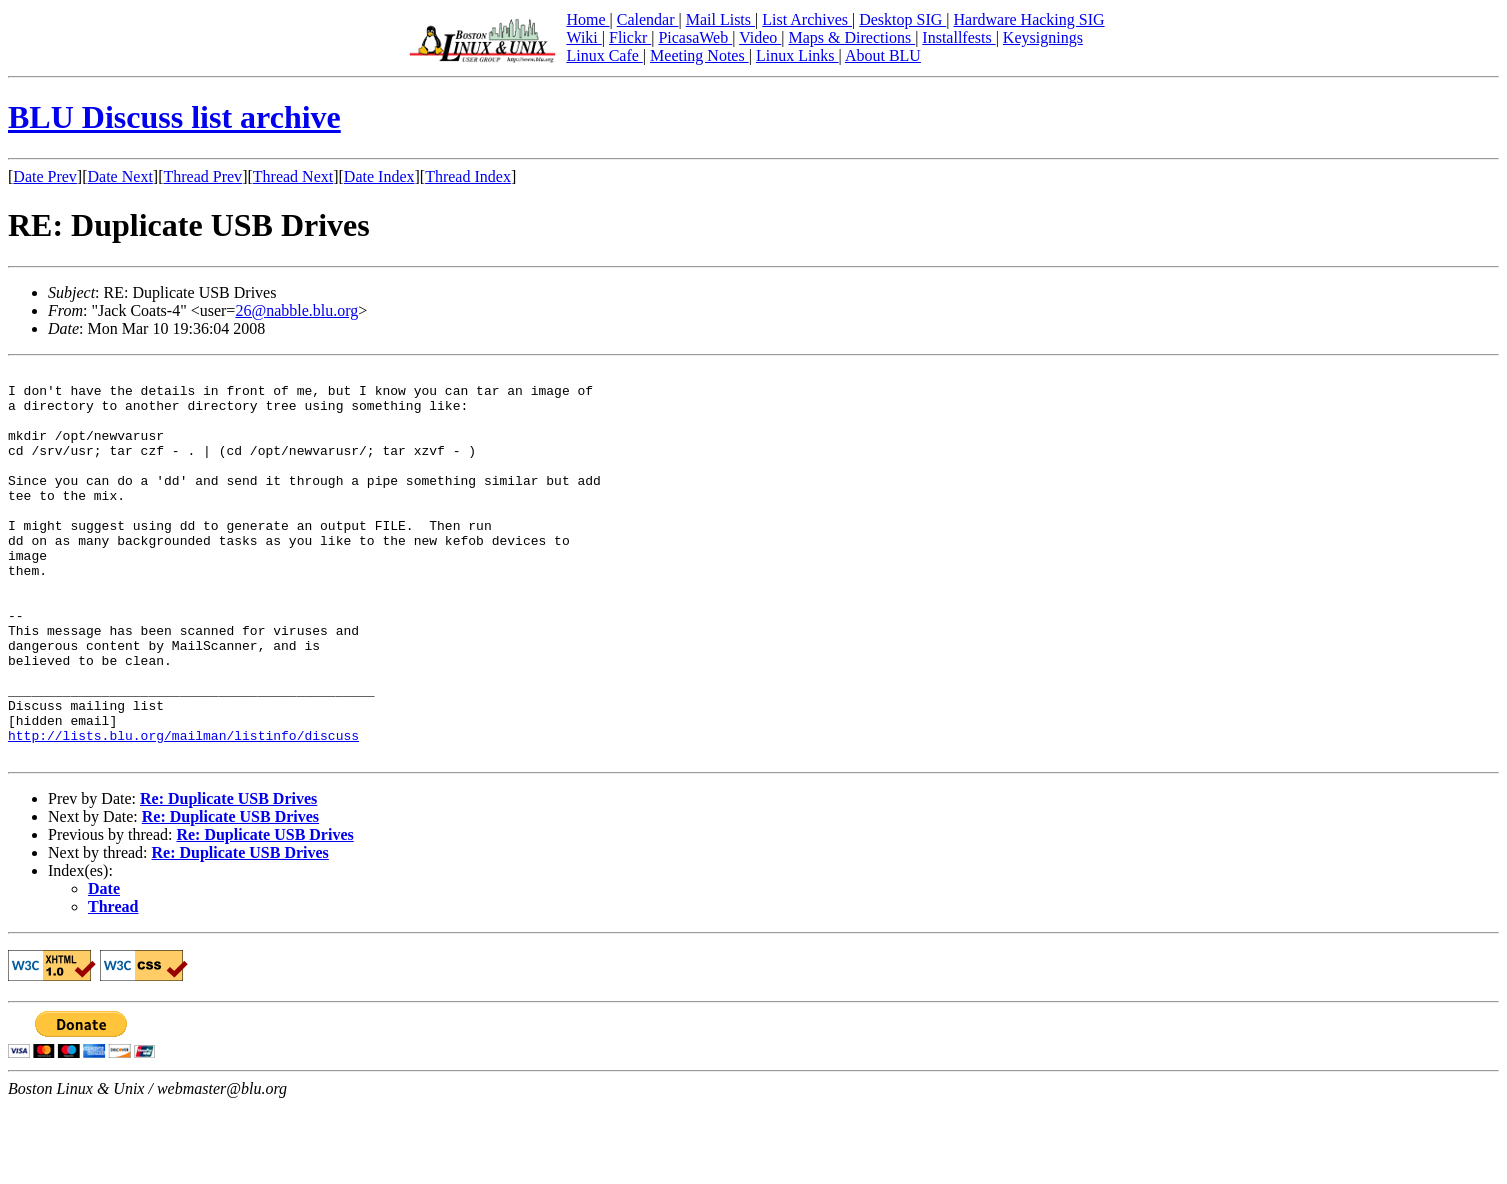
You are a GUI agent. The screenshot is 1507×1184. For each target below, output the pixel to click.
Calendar (648, 19)
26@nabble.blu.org (296, 310)
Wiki (583, 37)
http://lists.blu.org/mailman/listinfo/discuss (183, 810)
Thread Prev (202, 176)
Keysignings (1043, 37)
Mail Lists (720, 19)
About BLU (883, 55)
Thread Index (468, 176)
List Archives (807, 19)
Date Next (120, 176)
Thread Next (293, 176)
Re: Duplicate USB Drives (228, 876)
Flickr (630, 37)
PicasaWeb (695, 37)
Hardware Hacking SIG (1029, 19)
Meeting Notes (699, 55)
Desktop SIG (902, 19)
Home (587, 19)
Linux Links (797, 55)
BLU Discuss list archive (174, 117)
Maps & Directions (851, 37)
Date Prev (45, 176)
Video (760, 37)
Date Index (379, 176)
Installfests (958, 37)
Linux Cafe (604, 55)
